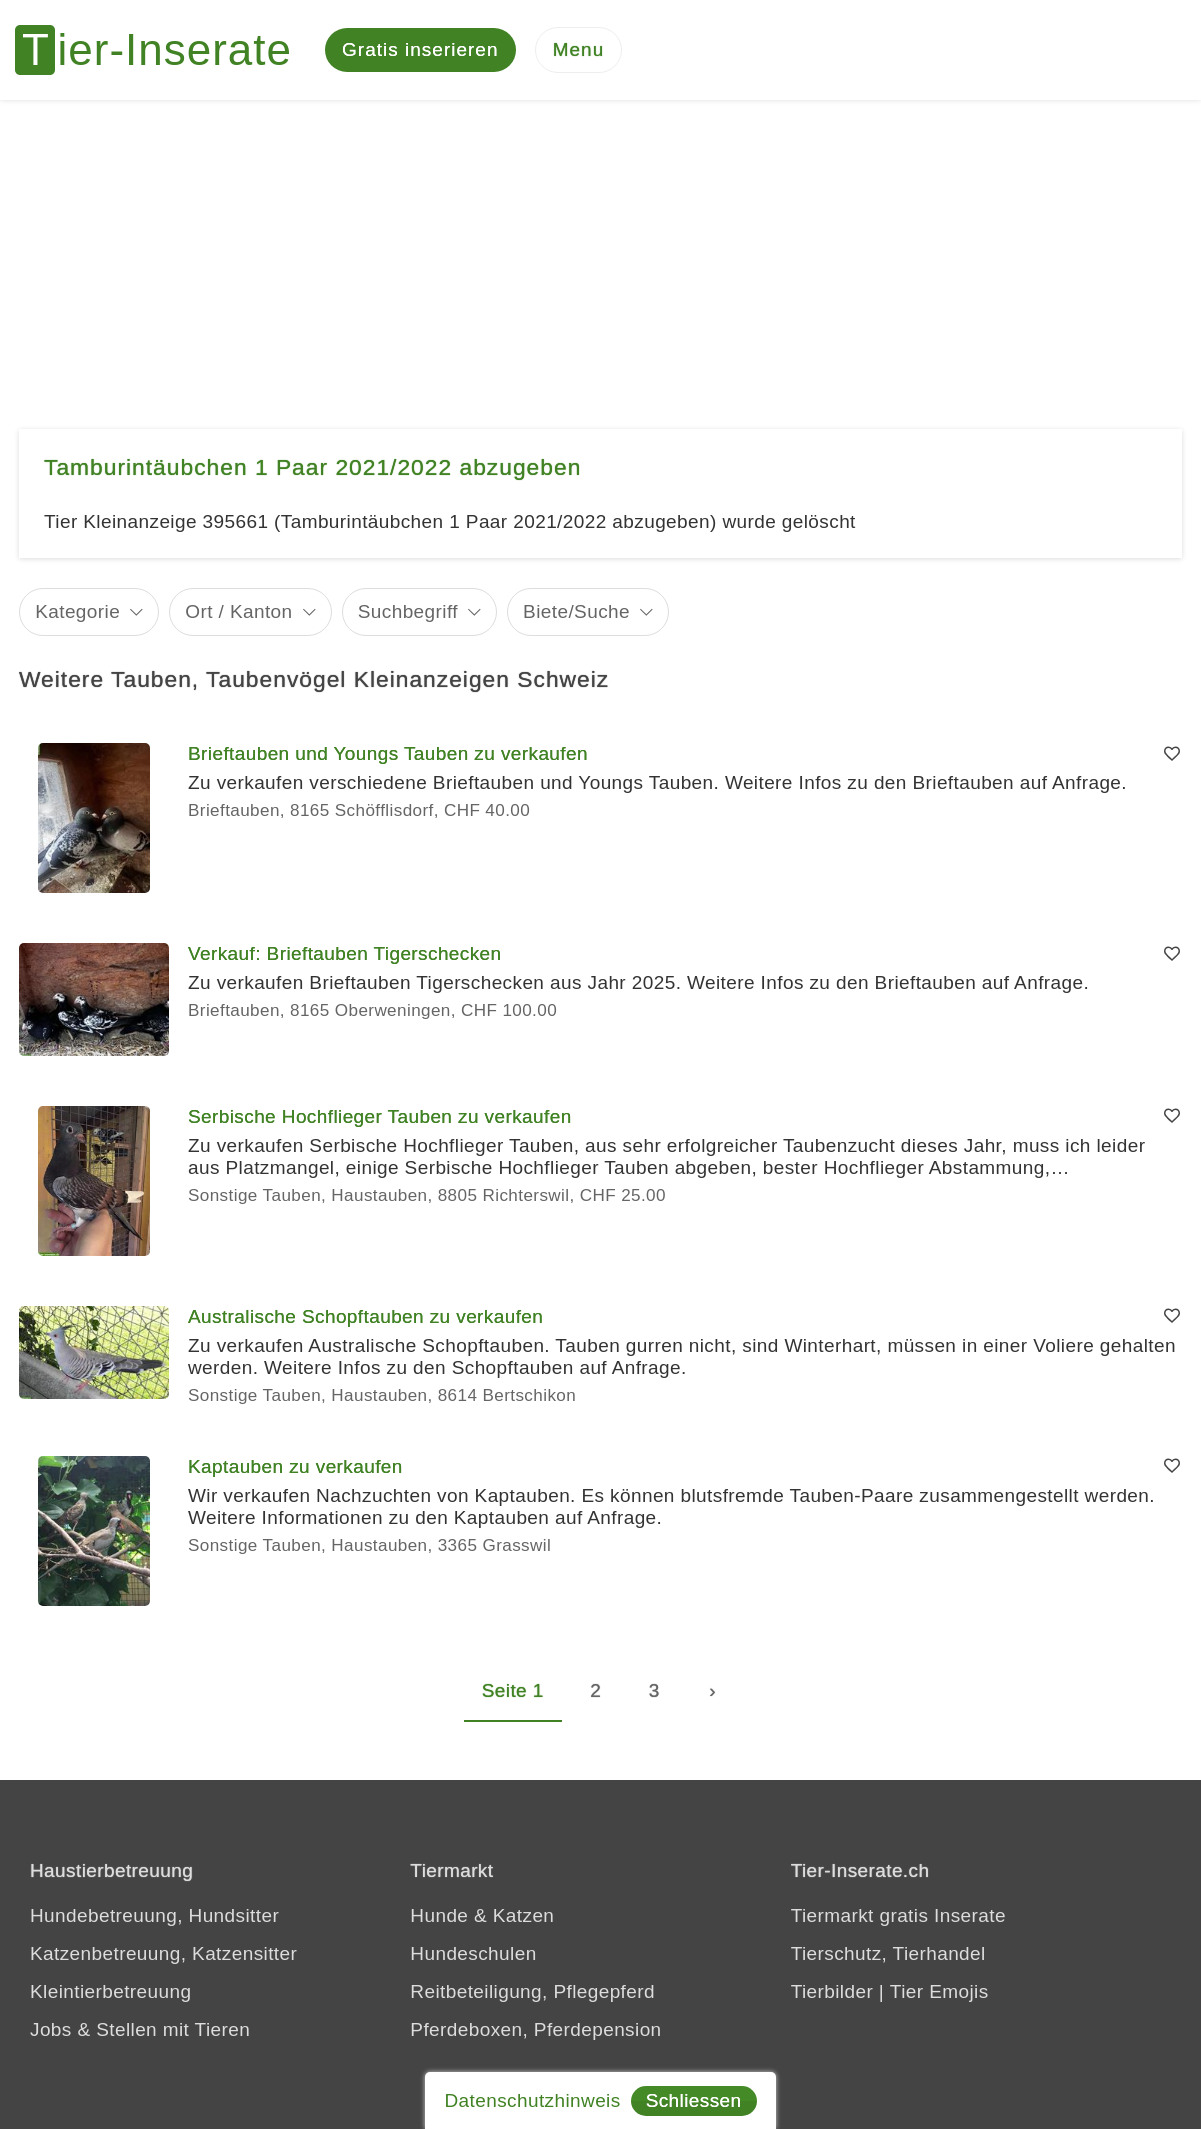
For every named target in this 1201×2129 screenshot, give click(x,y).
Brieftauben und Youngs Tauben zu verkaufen (388, 753)
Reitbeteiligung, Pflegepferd (532, 1991)
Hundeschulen (473, 1953)
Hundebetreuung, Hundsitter (154, 1915)
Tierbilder (832, 1991)
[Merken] (1172, 754)
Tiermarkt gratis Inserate (898, 1915)
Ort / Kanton (238, 611)
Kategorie (77, 611)
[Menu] (579, 50)
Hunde (439, 1915)
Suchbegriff (408, 611)
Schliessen (694, 2100)
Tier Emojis (939, 1991)
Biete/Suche (576, 611)
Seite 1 (513, 1690)
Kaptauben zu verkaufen (295, 1466)
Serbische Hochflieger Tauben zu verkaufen (380, 1116)
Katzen (524, 1915)
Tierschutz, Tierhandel (888, 1953)
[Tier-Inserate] (165, 50)
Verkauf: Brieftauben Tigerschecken (345, 953)
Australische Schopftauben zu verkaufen (365, 1316)
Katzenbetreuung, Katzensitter (163, 1953)
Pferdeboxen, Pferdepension (535, 2029)
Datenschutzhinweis (532, 2100)
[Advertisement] (601, 250)
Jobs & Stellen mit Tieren (140, 2029)
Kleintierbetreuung (110, 1991)
